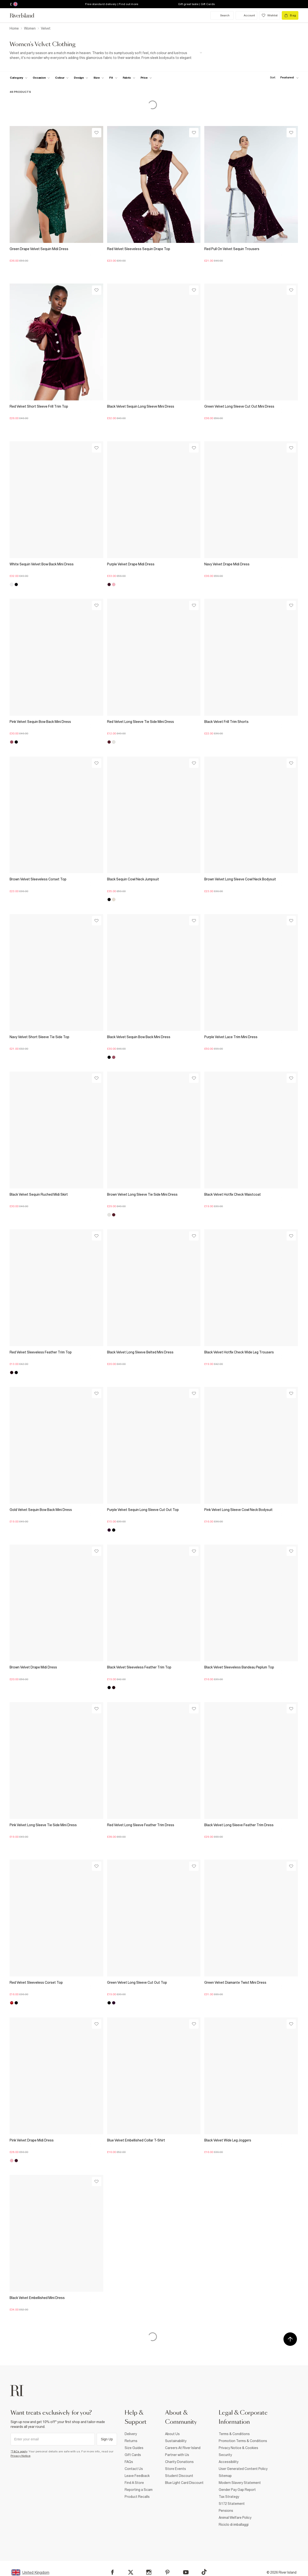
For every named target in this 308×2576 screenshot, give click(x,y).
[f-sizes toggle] (98, 78)
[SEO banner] (106, 55)
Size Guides (134, 2448)
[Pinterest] (167, 2572)
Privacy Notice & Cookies (238, 2448)
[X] (131, 2572)
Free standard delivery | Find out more (111, 4)
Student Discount (179, 2476)
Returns (131, 2441)
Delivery (131, 2434)
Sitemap (225, 2476)
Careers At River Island (182, 2448)
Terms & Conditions (234, 2434)
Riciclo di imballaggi (234, 2524)
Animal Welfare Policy (235, 2517)
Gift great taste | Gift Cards (196, 4)
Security (225, 2455)
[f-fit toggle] (113, 78)
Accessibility (228, 2462)
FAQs (129, 2462)
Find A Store (134, 2483)
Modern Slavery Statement (240, 2483)
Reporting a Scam (139, 2490)
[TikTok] (204, 2572)
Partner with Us (177, 2455)
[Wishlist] (96, 132)
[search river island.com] (222, 15)
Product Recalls (137, 2497)
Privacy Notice (21, 2455)
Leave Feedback (137, 2476)
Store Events (175, 2469)
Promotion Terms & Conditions (243, 2441)
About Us (172, 2434)
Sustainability (175, 2441)
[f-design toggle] (81, 78)
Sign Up (107, 2439)
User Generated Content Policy (243, 2469)
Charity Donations (179, 2462)
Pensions (226, 2511)
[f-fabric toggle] (129, 78)
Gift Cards (133, 2455)
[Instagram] (149, 2572)
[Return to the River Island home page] (25, 15)
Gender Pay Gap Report (237, 2490)
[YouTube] (186, 2572)
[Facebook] (112, 2572)
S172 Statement (232, 2504)
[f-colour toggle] (62, 78)
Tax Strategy (229, 2497)
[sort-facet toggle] (283, 77)
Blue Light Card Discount (184, 2483)
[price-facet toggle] (146, 78)
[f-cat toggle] (19, 78)
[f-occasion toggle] (41, 78)
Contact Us (134, 2469)
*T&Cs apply (19, 2451)
